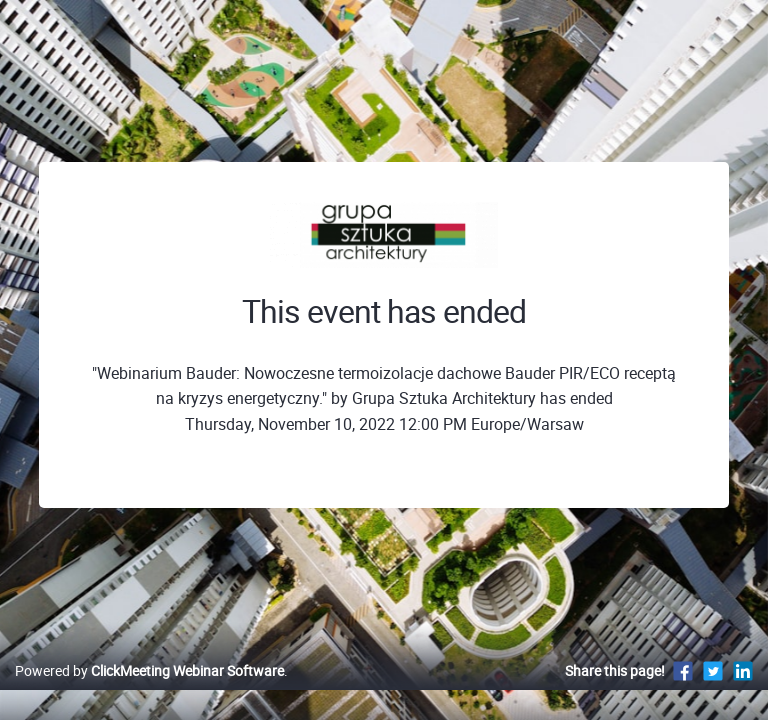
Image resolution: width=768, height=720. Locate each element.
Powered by (149, 670)
